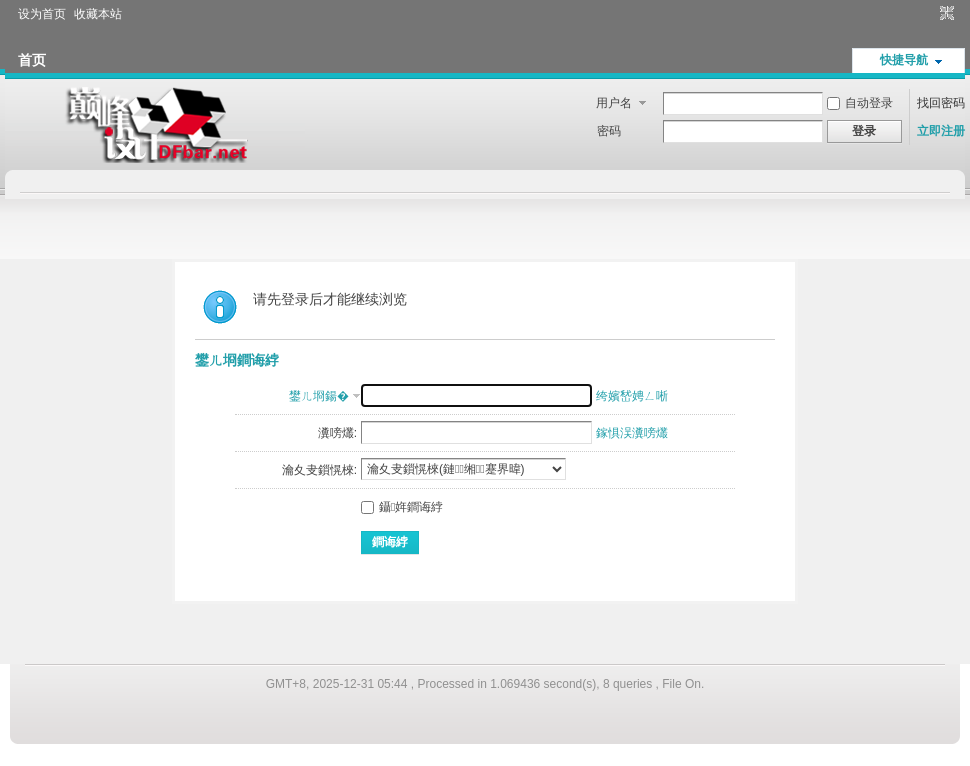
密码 (609, 131)
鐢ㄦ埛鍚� (319, 396)
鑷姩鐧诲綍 (402, 507)
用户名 (614, 103)
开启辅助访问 (928, 14)
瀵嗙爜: (337, 433)
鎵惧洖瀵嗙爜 (632, 433)
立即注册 (941, 131)
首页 (32, 60)
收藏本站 (98, 14)
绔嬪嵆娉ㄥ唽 (632, 396)
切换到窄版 (944, 14)
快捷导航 (904, 60)
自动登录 (860, 103)
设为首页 (42, 14)
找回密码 (941, 103)
